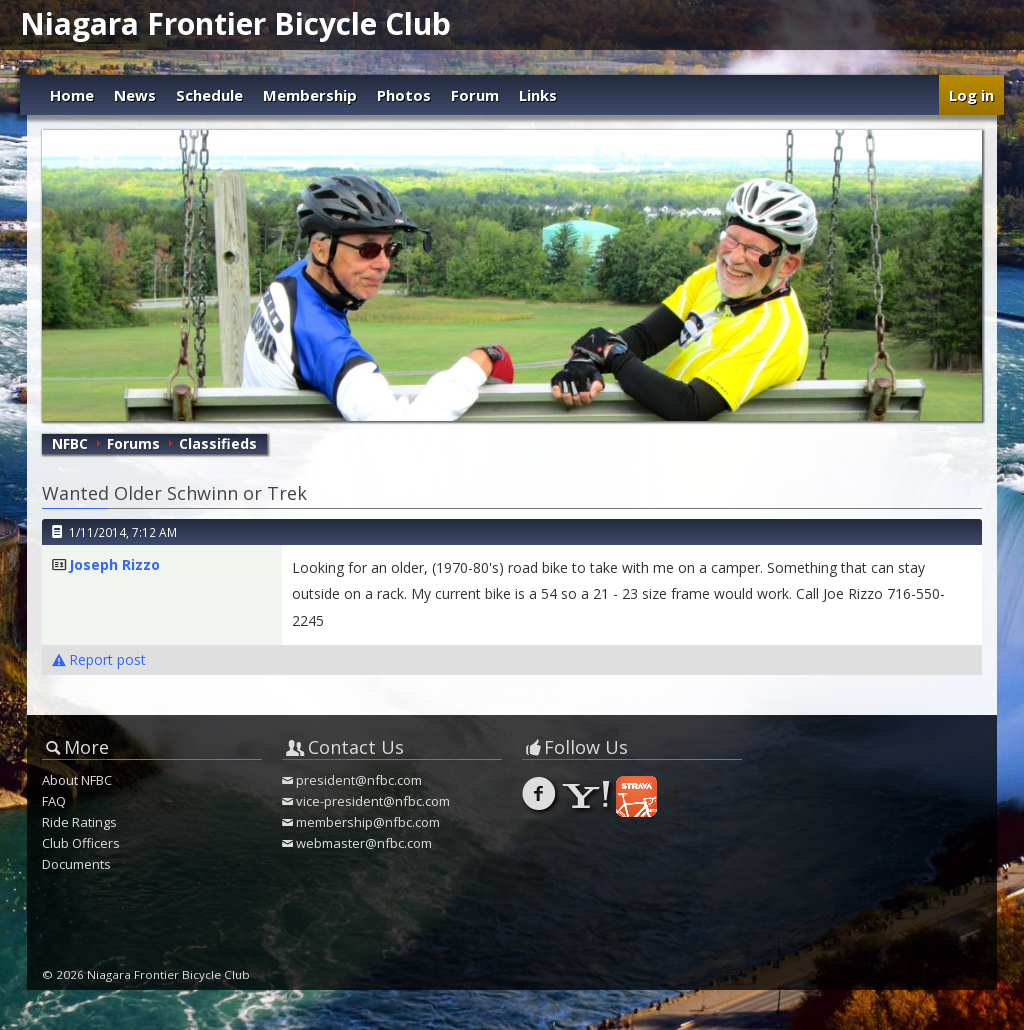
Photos (404, 95)
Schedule (209, 95)
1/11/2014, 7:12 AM (123, 532)
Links (538, 95)
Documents (76, 864)
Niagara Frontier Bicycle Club (235, 23)
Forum (475, 95)
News (135, 95)
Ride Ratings (79, 822)
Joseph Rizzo (114, 564)
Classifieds (218, 443)
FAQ (54, 801)
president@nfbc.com (359, 780)
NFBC (70, 443)
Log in (971, 95)
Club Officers (81, 843)
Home (72, 95)
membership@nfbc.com (368, 822)
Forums (133, 443)
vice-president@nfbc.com (373, 801)
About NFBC (77, 780)
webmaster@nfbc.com (364, 843)
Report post (99, 659)
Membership (310, 95)
